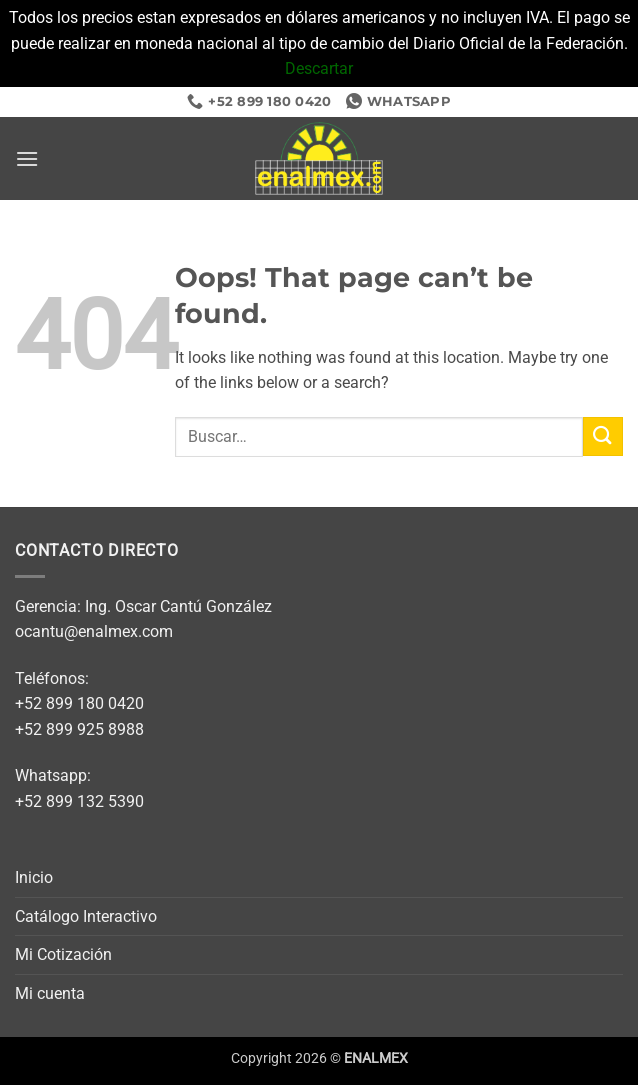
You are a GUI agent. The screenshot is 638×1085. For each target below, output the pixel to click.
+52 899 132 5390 (79, 801)
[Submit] (603, 436)
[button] (27, 158)
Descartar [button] (319, 68)
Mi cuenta (50, 993)
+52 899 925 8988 (79, 729)
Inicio (34, 877)
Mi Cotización (63, 954)
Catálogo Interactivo (86, 916)
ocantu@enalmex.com (94, 631)
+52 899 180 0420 (79, 703)
